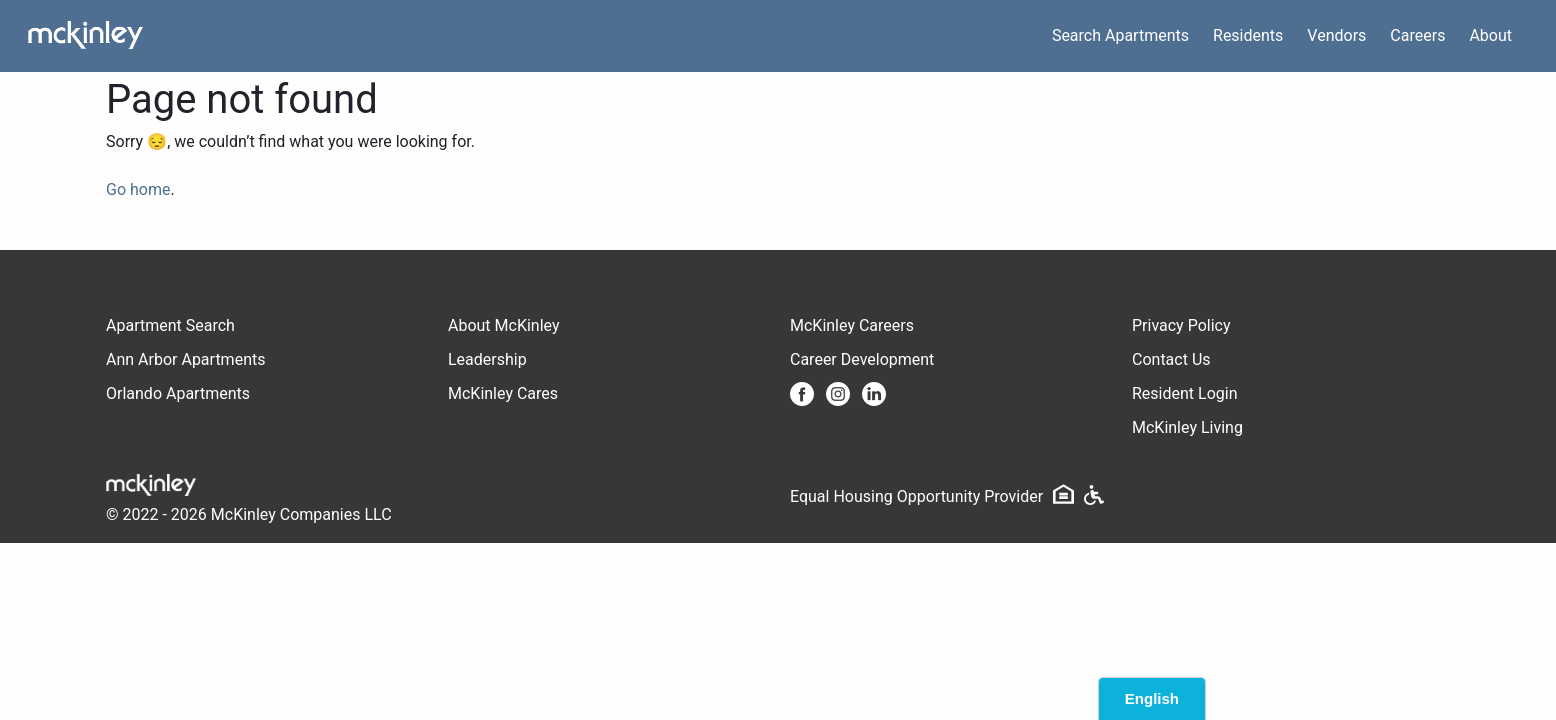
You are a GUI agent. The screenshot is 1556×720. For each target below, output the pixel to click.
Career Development (862, 359)
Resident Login (1185, 393)
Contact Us (1171, 359)
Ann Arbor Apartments (185, 359)
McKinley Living (1187, 427)
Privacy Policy (1181, 325)
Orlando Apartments (178, 393)
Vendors (1336, 35)
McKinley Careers (852, 325)
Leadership (487, 359)
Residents (1248, 35)
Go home (138, 189)
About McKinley (504, 325)
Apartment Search (170, 325)
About (1490, 35)
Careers (1417, 35)
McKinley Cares (503, 393)
